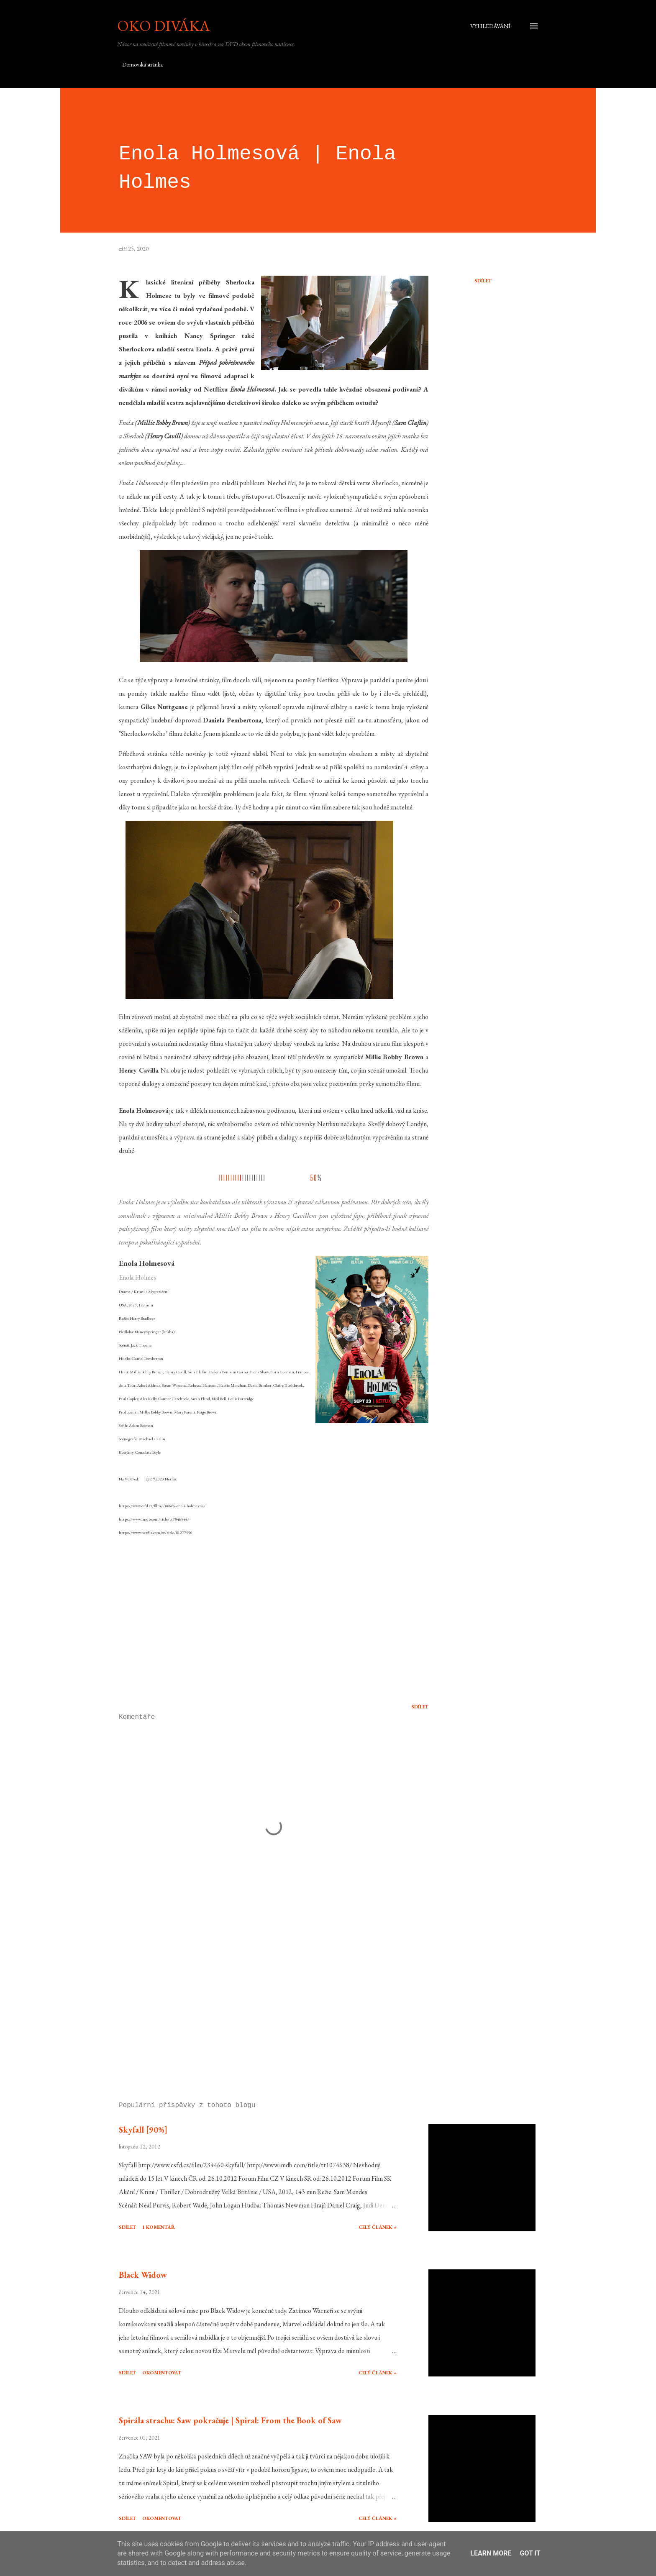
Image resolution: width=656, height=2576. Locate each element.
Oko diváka (163, 26)
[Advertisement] (260, 1997)
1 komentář (158, 2227)
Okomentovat (161, 2372)
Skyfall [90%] (143, 2129)
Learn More (490, 2553)
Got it (530, 2553)
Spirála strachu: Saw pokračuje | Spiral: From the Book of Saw (230, 2420)
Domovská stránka (142, 64)
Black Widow (143, 2274)
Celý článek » (378, 2227)
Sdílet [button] (483, 280)
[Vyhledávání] (490, 25)
